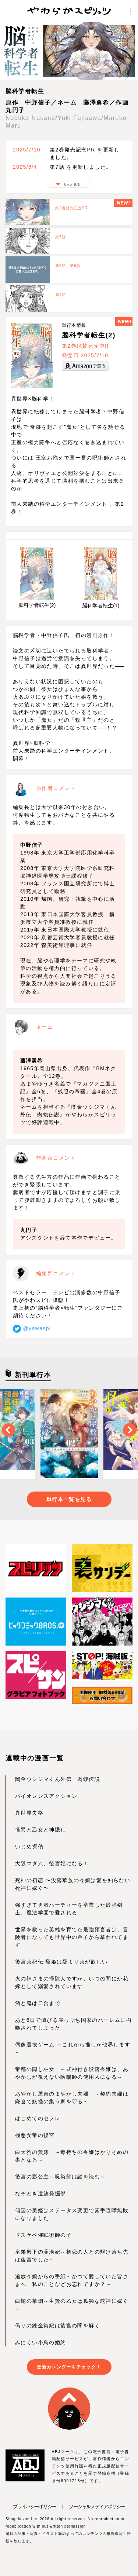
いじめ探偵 (29, 1846)
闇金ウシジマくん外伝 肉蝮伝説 (57, 1779)
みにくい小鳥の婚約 (40, 2342)
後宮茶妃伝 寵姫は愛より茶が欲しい (61, 1962)
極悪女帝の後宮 (35, 2135)
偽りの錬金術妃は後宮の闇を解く (57, 2325)
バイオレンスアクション (46, 1796)
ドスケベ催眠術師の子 (43, 2235)
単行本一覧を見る (69, 1499)
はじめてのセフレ (37, 2118)
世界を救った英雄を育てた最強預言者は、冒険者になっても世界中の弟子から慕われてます (71, 1937)
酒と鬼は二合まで (37, 2003)
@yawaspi (32, 1328)
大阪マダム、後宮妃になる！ (52, 1863)
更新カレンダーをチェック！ (69, 2367)
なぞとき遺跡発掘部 (40, 2193)
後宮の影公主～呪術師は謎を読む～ (60, 2177)
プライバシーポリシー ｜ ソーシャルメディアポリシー (69, 2506)
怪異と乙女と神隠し (40, 1830)
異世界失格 (29, 1813)
